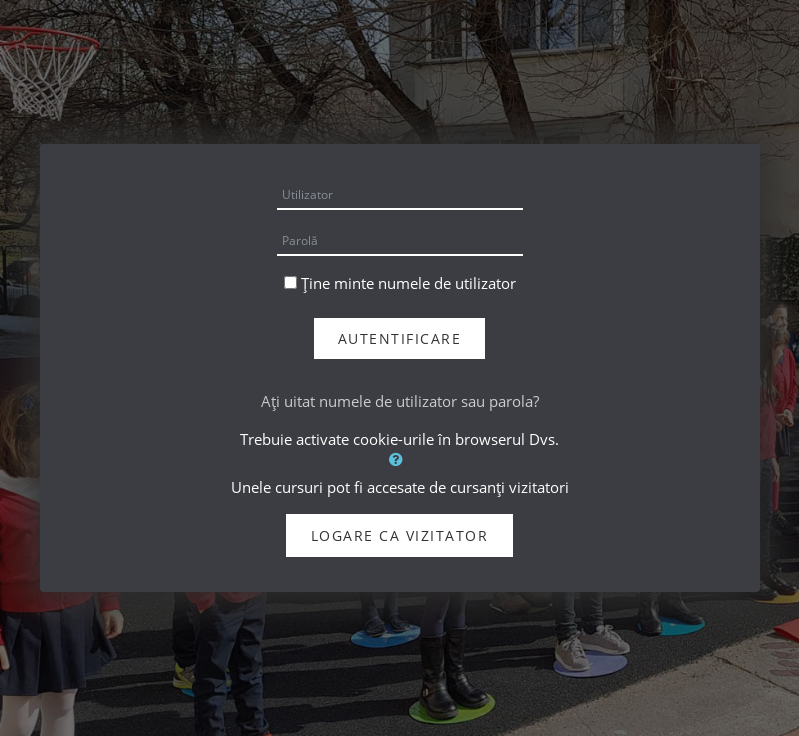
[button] (400, 459)
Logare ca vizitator (400, 535)
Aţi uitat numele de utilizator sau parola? (400, 401)
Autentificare (400, 338)
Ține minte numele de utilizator (408, 283)
